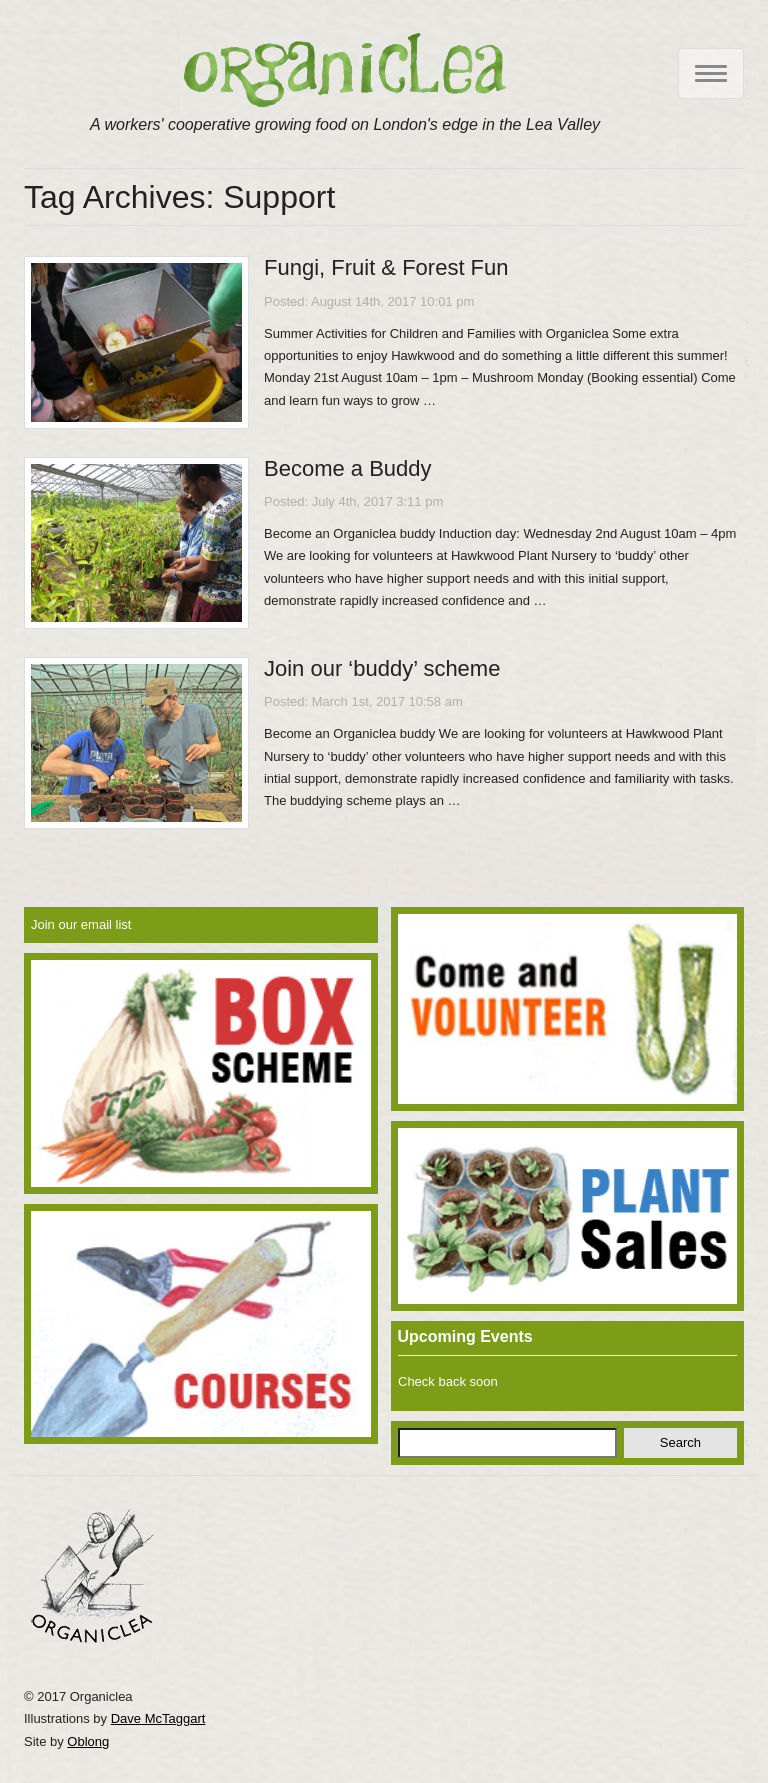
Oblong (88, 1741)
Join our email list (81, 924)
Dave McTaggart (158, 1718)
